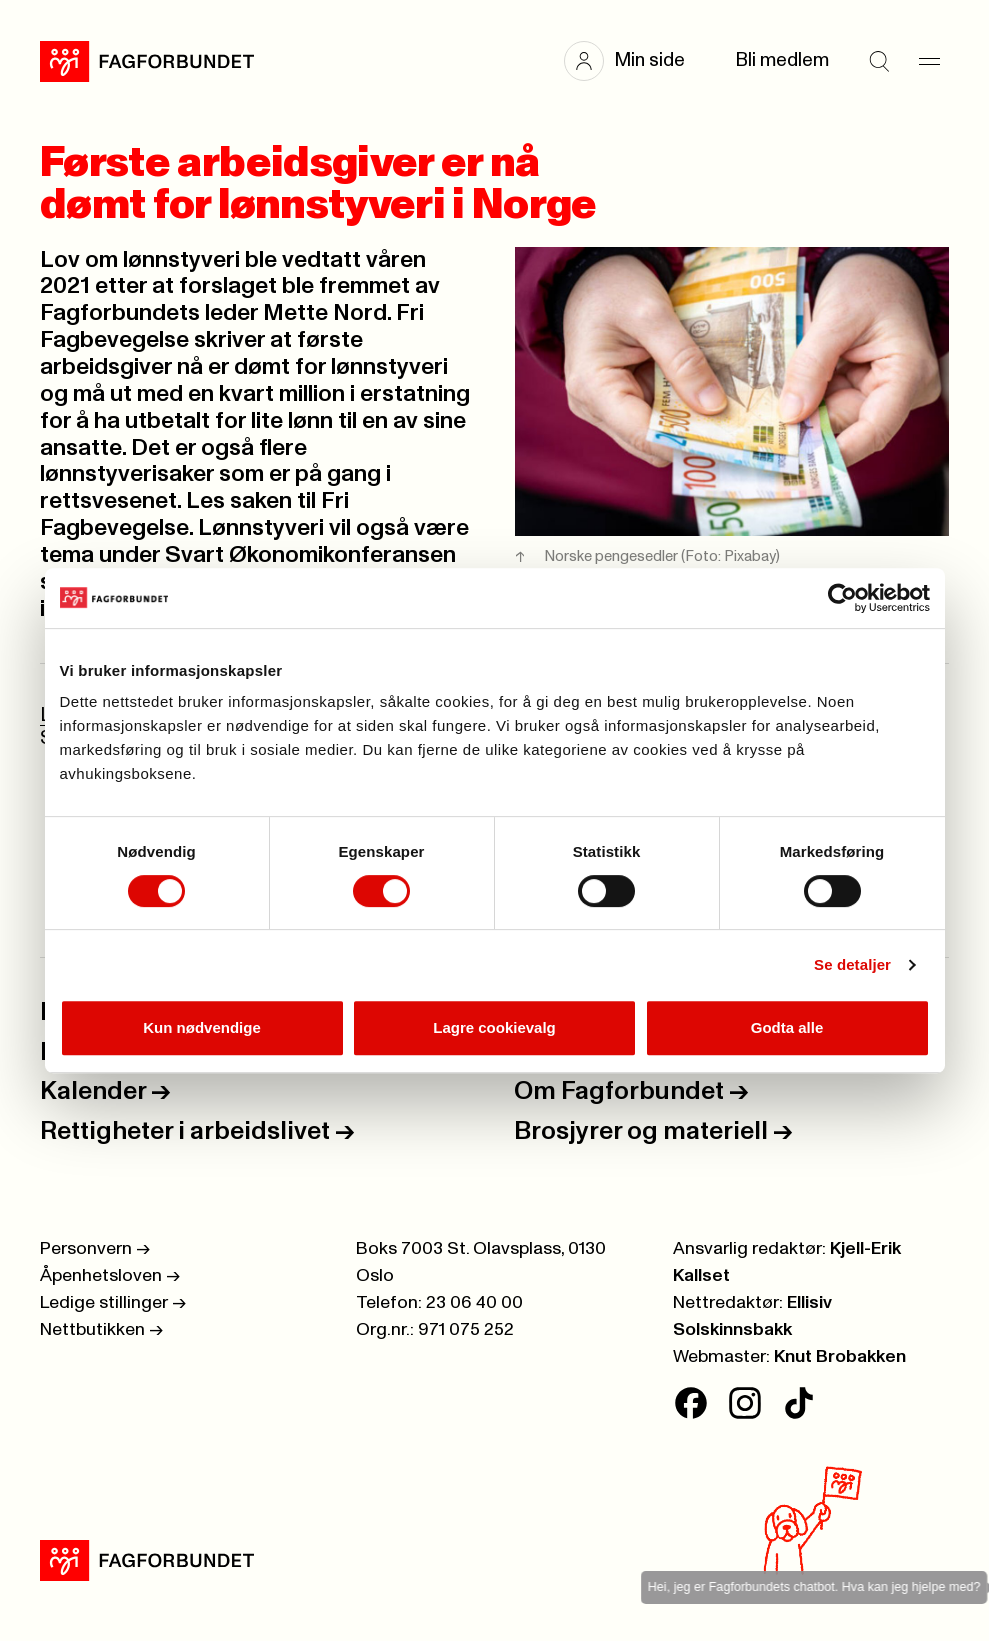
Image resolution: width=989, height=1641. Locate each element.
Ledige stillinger (113, 1303)
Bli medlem (782, 60)
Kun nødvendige (202, 1027)
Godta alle (787, 1027)
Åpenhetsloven (110, 1276)
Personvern (95, 1249)
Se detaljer (852, 964)
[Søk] (879, 61)
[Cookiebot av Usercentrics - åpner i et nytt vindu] (842, 598)
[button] (634, 61)
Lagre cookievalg (494, 1027)
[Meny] (929, 61)
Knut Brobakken (840, 1357)
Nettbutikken (101, 1330)
